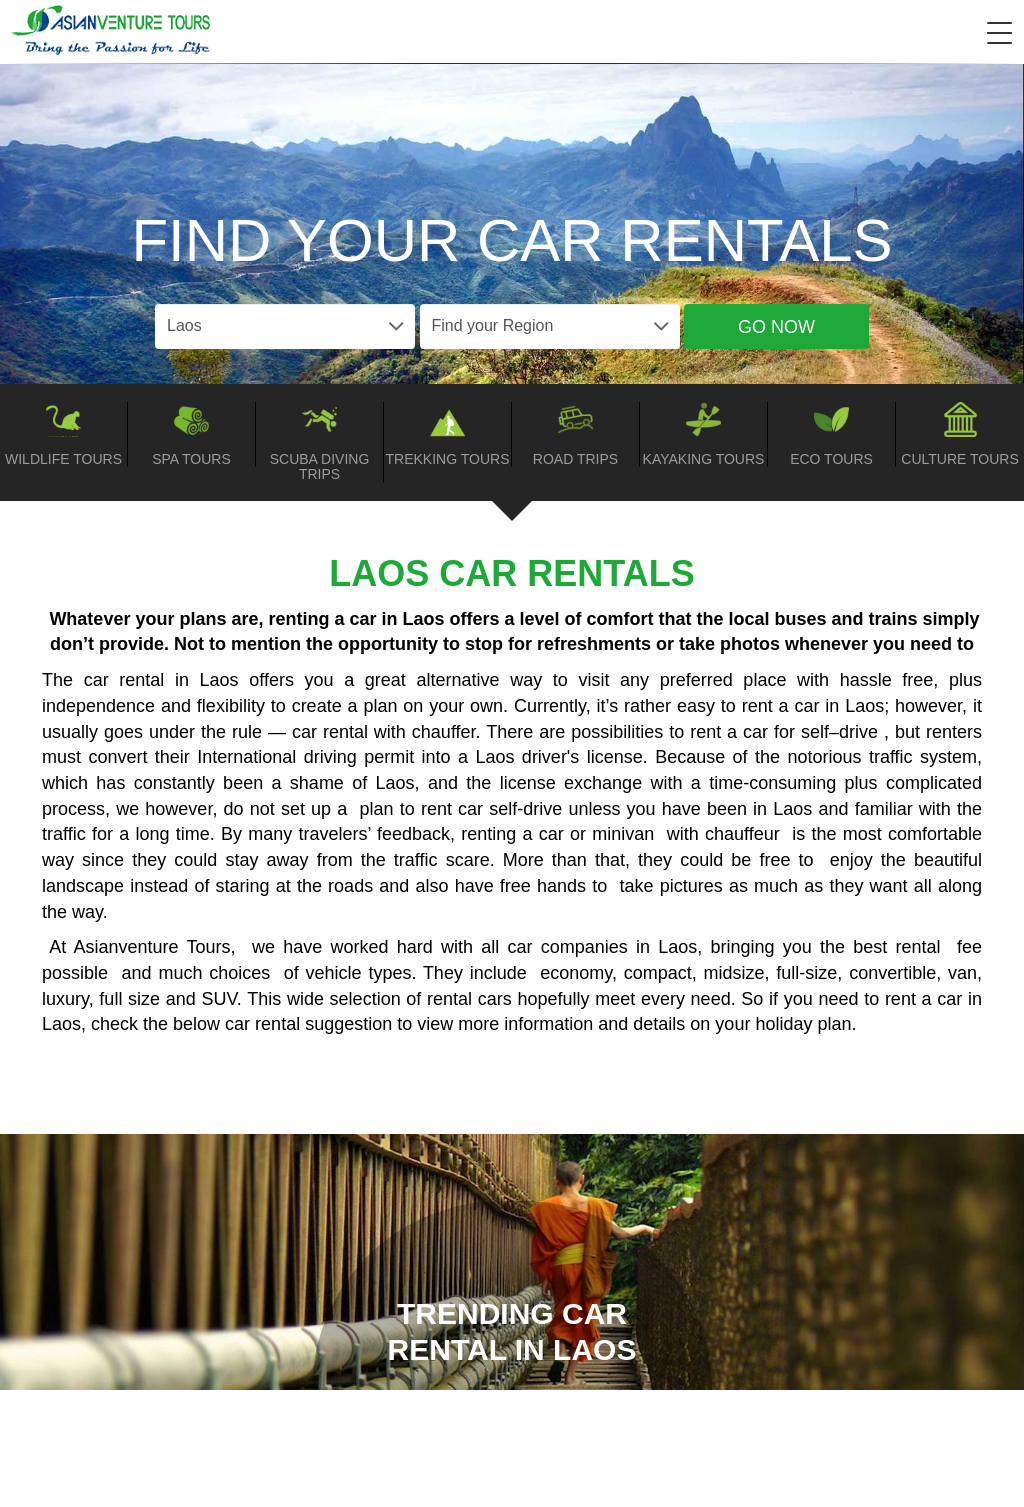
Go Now (776, 327)
